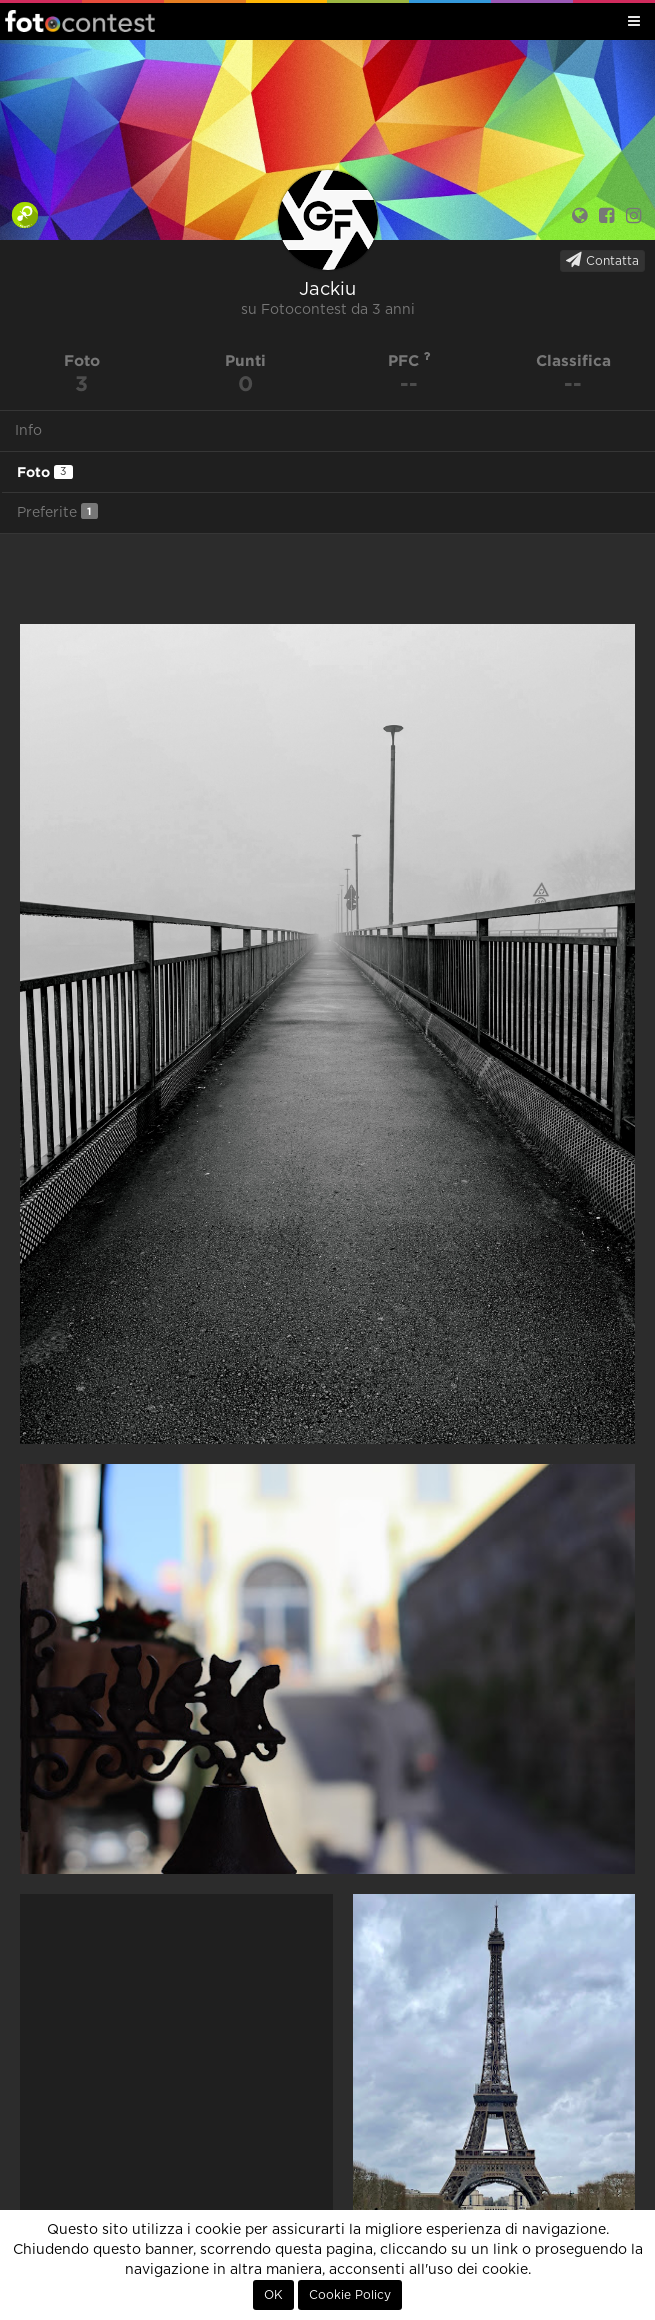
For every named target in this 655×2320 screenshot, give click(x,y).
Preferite (57, 511)
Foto (45, 472)
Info (28, 431)
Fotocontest (80, 21)
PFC (409, 360)
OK (273, 2295)
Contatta (602, 260)
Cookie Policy (350, 2295)
